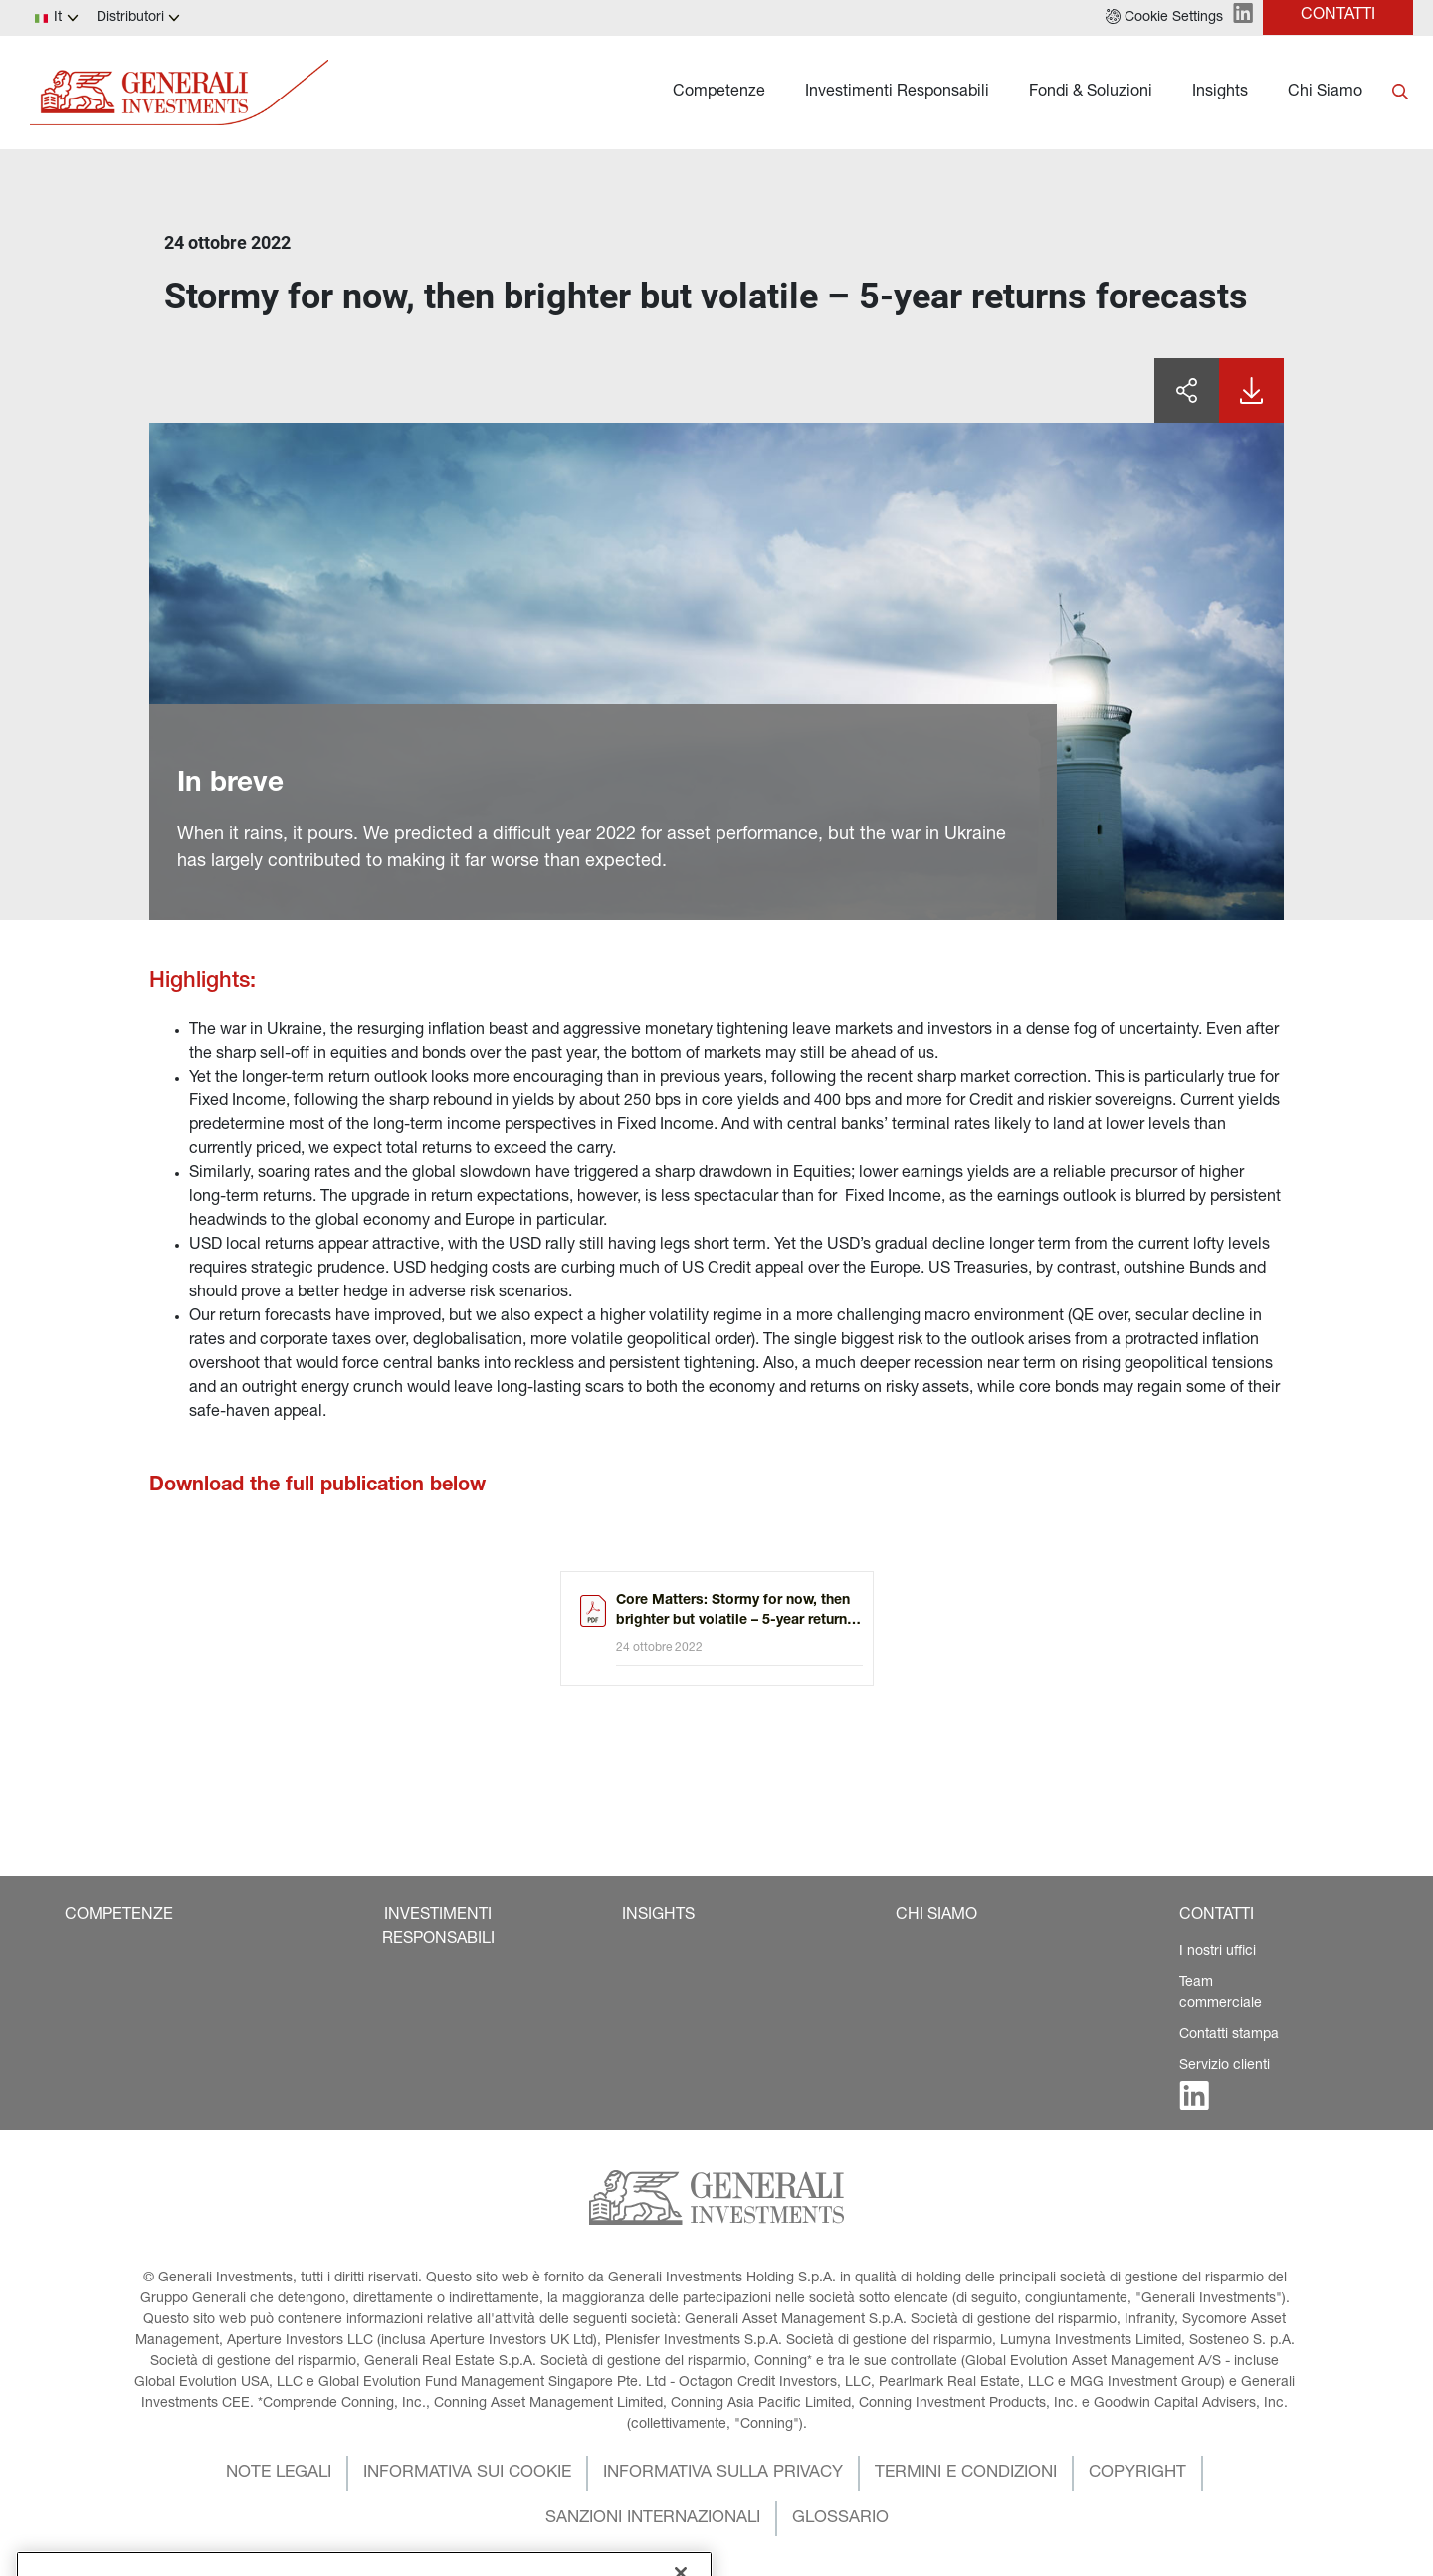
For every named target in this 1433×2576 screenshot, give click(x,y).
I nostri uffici (1217, 1952)
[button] (1164, 18)
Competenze (719, 92)
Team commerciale (1220, 1993)
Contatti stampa (1229, 2035)
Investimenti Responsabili (897, 92)
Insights (1220, 92)
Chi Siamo (1325, 92)
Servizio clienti (1224, 2066)
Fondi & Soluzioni (1090, 92)
